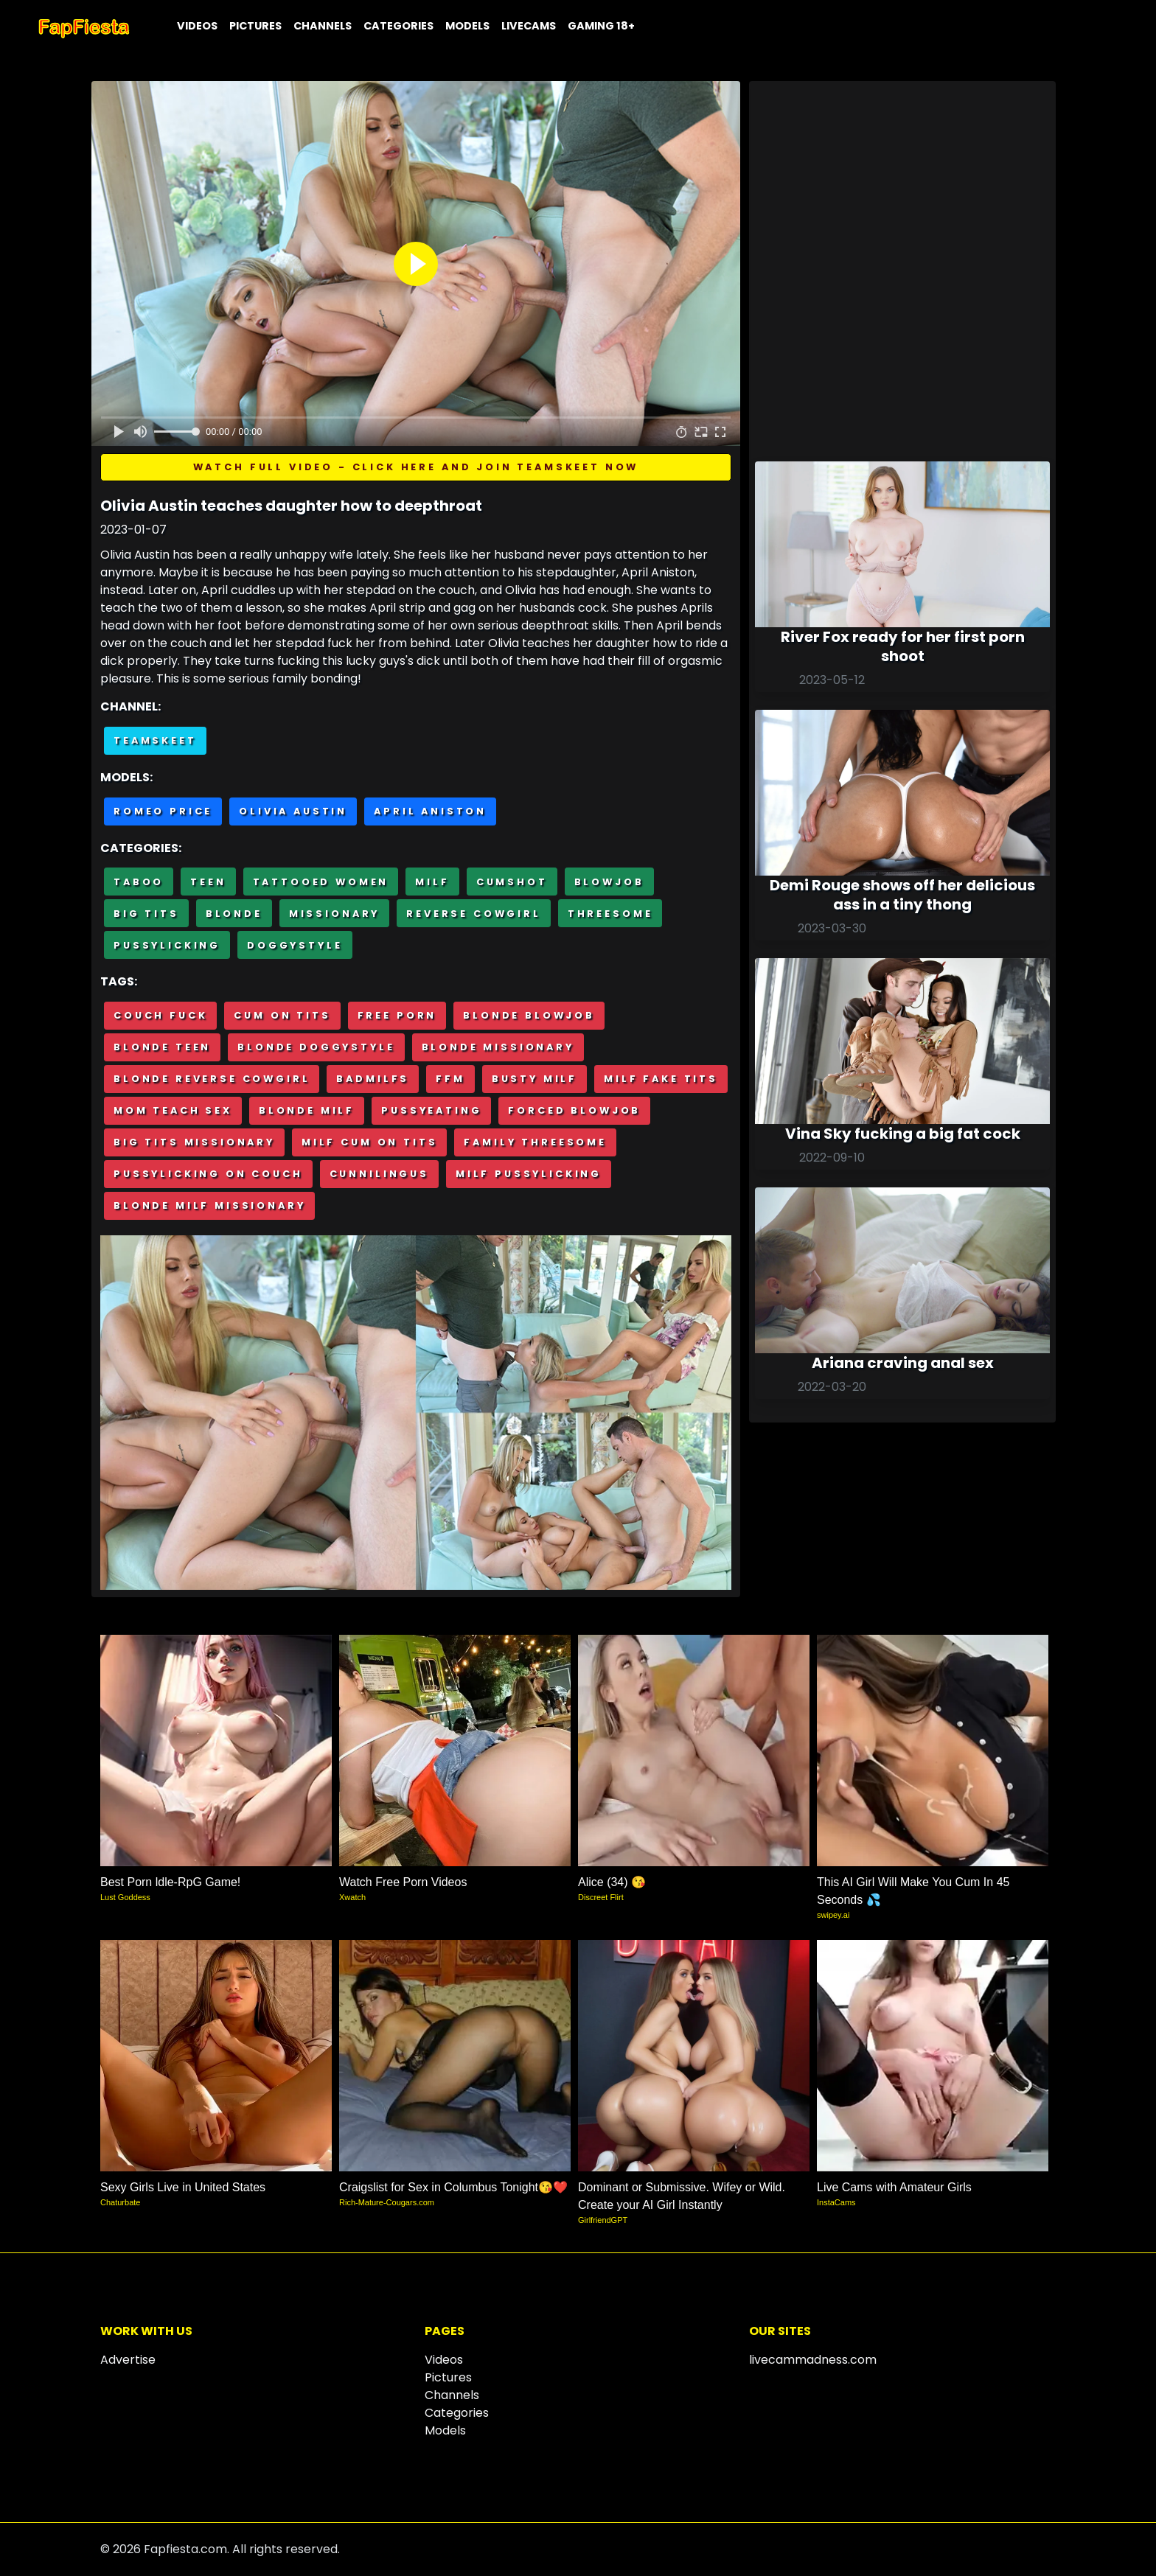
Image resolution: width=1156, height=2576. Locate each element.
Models (467, 25)
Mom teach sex (173, 1110)
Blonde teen (162, 1047)
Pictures (255, 25)
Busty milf (534, 1078)
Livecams (528, 25)
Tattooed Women (321, 882)
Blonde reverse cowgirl (212, 1078)
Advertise (128, 2359)
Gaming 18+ (601, 25)
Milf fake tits (661, 1078)
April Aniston (430, 811)
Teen (208, 882)
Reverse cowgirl (473, 913)
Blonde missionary (498, 1047)
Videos (197, 25)
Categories (398, 25)
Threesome (610, 913)
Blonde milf (307, 1110)
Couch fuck (160, 1015)
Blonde (234, 913)
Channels (322, 25)
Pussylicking (167, 945)
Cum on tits (282, 1015)
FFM (450, 1078)
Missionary (334, 913)
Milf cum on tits (369, 1142)
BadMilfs (372, 1078)
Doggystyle (294, 945)
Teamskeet (155, 740)
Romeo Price (163, 811)
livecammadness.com (813, 2359)
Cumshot (512, 882)
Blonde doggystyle (315, 1047)
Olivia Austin (293, 811)
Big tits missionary (194, 1142)
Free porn (397, 1015)
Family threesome (535, 1142)
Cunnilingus (379, 1173)
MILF (432, 882)
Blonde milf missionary (209, 1205)
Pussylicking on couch (208, 1173)
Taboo (139, 882)
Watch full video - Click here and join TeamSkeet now (416, 467)
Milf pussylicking (529, 1173)
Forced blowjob (574, 1110)
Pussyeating (431, 1110)
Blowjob (609, 882)
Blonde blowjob (529, 1015)
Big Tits (146, 913)
